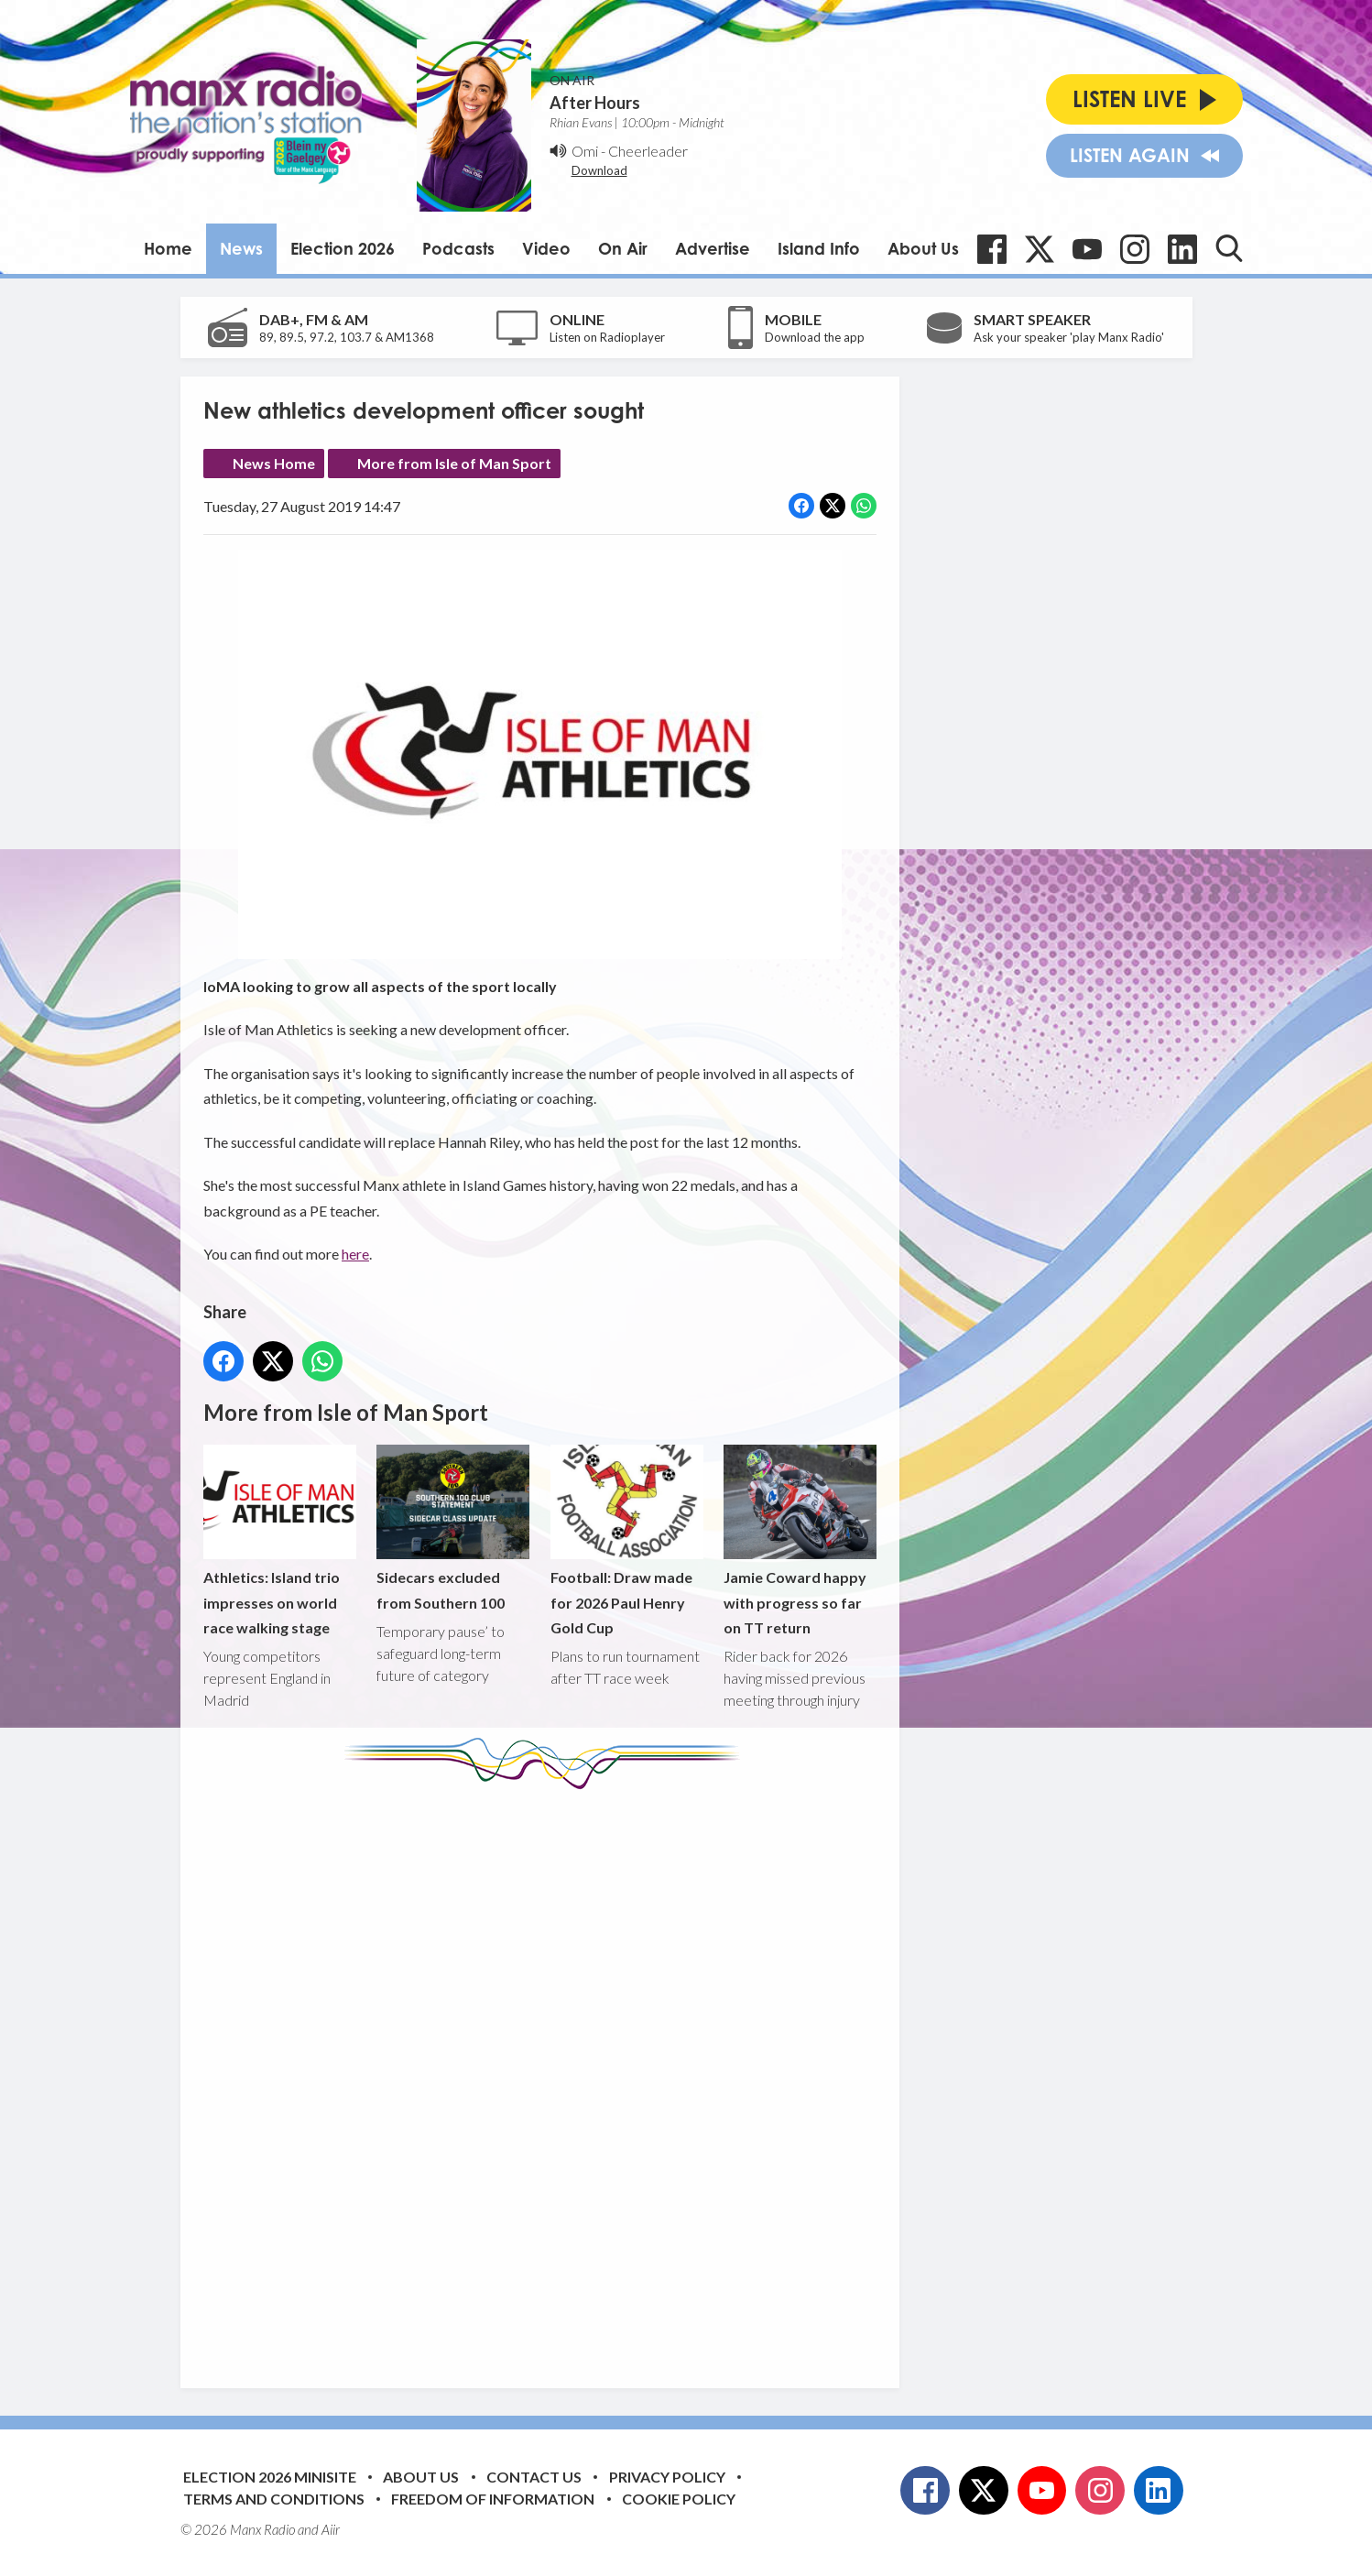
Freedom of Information (492, 2498)
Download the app (815, 337)
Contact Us (534, 2476)
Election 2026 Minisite (269, 2476)
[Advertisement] (546, 2075)
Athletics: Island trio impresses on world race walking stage (279, 1540)
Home (168, 248)
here (355, 1253)
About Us (923, 248)
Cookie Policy (678, 2498)
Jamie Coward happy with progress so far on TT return (799, 1540)
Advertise (712, 248)
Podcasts (458, 248)
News (241, 248)
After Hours (595, 103)
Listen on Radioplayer (607, 337)
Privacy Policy (667, 2476)
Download (599, 170)
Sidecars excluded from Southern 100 (452, 1528)
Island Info (819, 248)
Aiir (330, 2529)
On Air (623, 248)
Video (546, 248)
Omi (585, 150)
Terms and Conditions (274, 2498)
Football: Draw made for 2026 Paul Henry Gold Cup (626, 1540)
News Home (274, 463)
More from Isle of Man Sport (454, 463)
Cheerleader (648, 150)
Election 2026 (342, 248)
